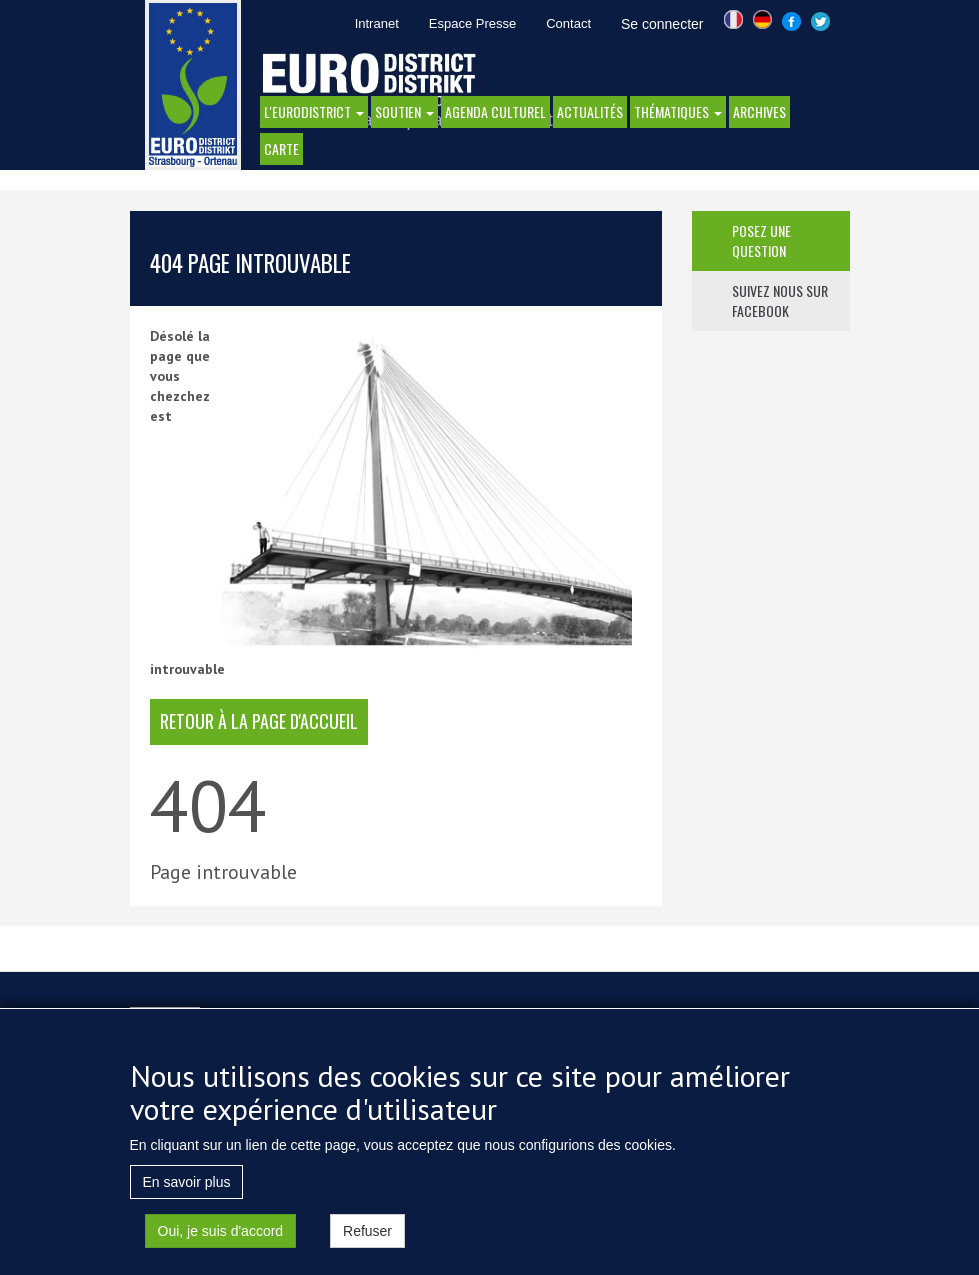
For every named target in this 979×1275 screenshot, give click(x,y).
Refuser (367, 1244)
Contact (568, 23)
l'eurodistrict (314, 111)
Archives (759, 111)
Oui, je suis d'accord (221, 1244)
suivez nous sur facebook (780, 300)
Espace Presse (472, 23)
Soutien (404, 111)
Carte (281, 148)
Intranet (377, 23)
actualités (590, 111)
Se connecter (662, 24)
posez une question (761, 240)
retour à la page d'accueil (259, 721)
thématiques (678, 111)
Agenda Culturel (495, 111)
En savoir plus (187, 1195)
